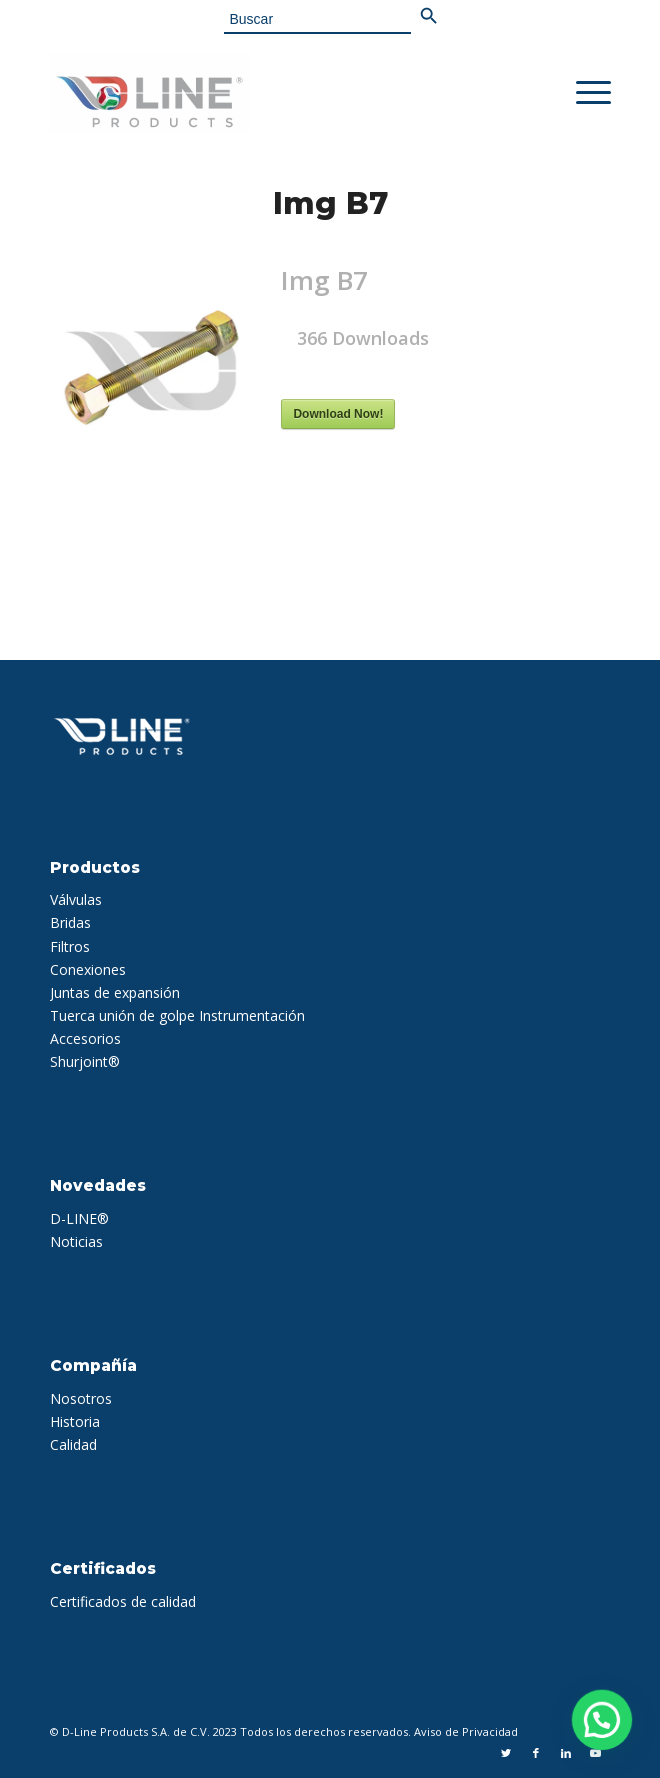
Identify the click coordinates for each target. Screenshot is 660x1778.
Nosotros (81, 1398)
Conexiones (88, 969)
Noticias (76, 1241)
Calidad (73, 1444)
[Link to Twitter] (506, 1753)
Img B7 (330, 203)
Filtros (70, 946)
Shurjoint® (85, 1061)
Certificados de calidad (123, 1601)
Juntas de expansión (115, 992)
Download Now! (338, 414)
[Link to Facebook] (536, 1753)
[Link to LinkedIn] (566, 1753)
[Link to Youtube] (596, 1753)
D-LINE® (79, 1218)
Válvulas (76, 899)
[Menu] (583, 93)
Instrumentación (252, 1015)
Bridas (70, 922)
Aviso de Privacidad (466, 1731)
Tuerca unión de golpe (122, 1015)
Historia (75, 1421)
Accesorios (85, 1038)
